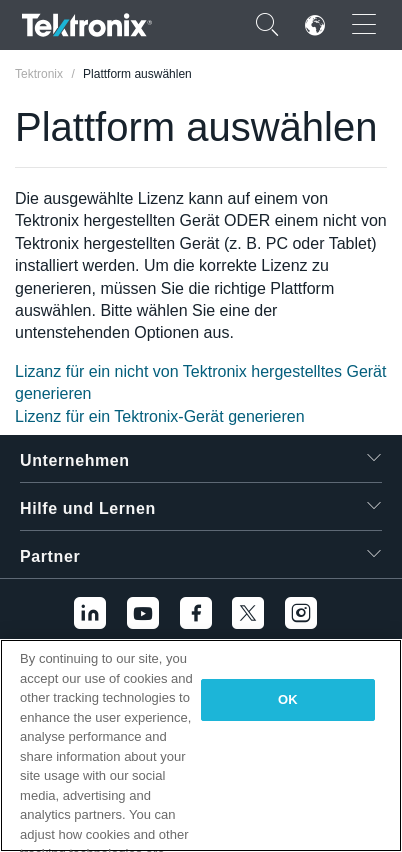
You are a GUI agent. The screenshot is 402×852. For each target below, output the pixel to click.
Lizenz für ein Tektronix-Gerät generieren (160, 416)
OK (288, 699)
